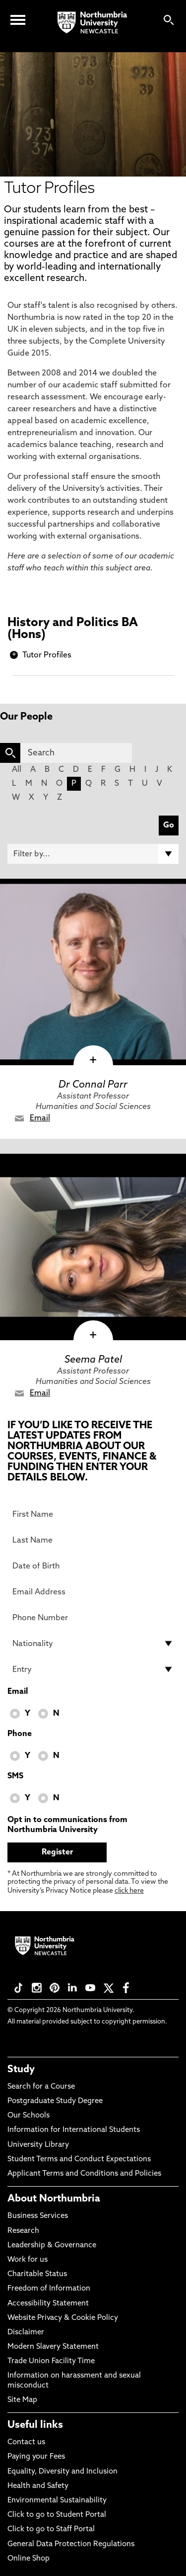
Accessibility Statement (48, 2303)
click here (129, 1891)
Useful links (35, 2425)
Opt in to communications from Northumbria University (67, 1825)
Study (21, 2070)
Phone (19, 1734)
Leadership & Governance (51, 2245)
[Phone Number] (93, 1618)
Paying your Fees (36, 2457)
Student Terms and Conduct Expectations (79, 2159)
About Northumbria (53, 2199)
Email (40, 1118)
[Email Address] (93, 1592)
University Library (38, 2145)
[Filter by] (93, 854)
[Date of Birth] (93, 1566)
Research (23, 2231)
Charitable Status (37, 2274)
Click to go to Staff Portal (51, 2529)
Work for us (27, 2260)
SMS (15, 1776)
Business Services (37, 2216)
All (16, 770)
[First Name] (93, 1514)
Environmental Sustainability (57, 2500)
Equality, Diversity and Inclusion (62, 2472)
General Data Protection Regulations (70, 2544)
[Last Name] (93, 1540)
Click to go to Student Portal (56, 2515)
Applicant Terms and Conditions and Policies (84, 2174)
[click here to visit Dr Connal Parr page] (93, 972)
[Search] (76, 753)
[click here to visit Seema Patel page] (93, 1247)
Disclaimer (25, 2332)
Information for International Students (73, 2130)
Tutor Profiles (46, 655)
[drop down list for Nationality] (93, 1644)
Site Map (22, 2400)
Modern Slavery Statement (53, 2347)
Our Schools (28, 2115)
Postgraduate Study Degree (55, 2101)
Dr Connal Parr (93, 1085)
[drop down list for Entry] (93, 1669)
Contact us (26, 2442)
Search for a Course (41, 2087)
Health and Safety (37, 2486)
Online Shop (28, 2559)
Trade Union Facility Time (51, 2361)
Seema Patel (93, 1360)
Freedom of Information (48, 2289)
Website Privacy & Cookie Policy (62, 2318)
